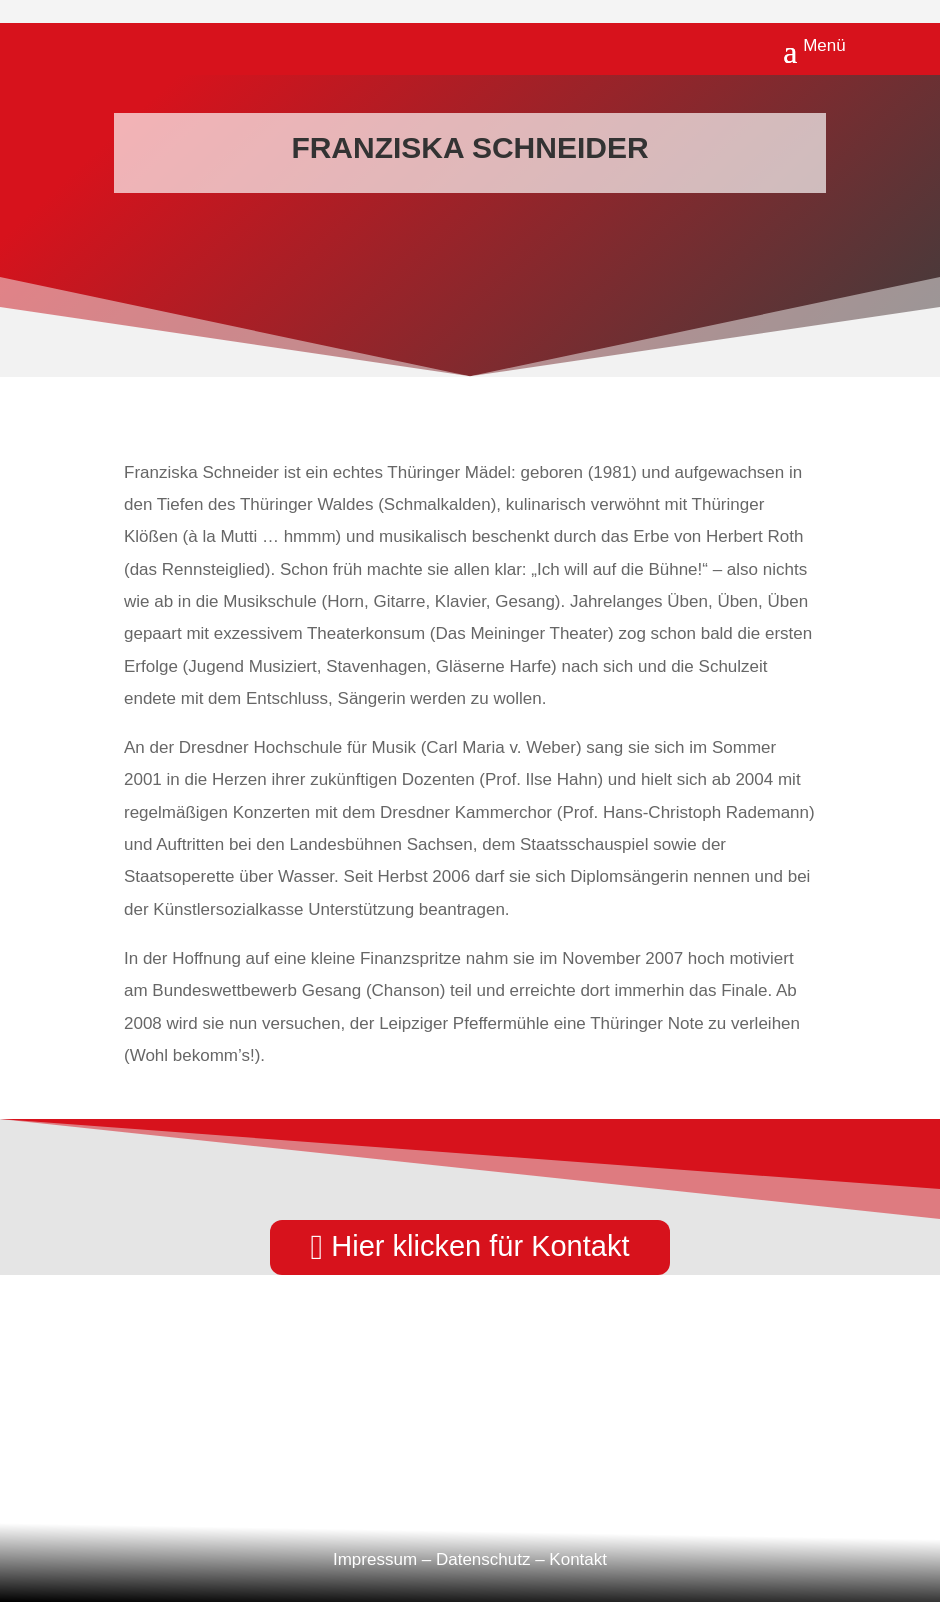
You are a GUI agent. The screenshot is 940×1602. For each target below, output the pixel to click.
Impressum (375, 1559)
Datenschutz (483, 1559)
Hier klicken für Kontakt (480, 1246)
